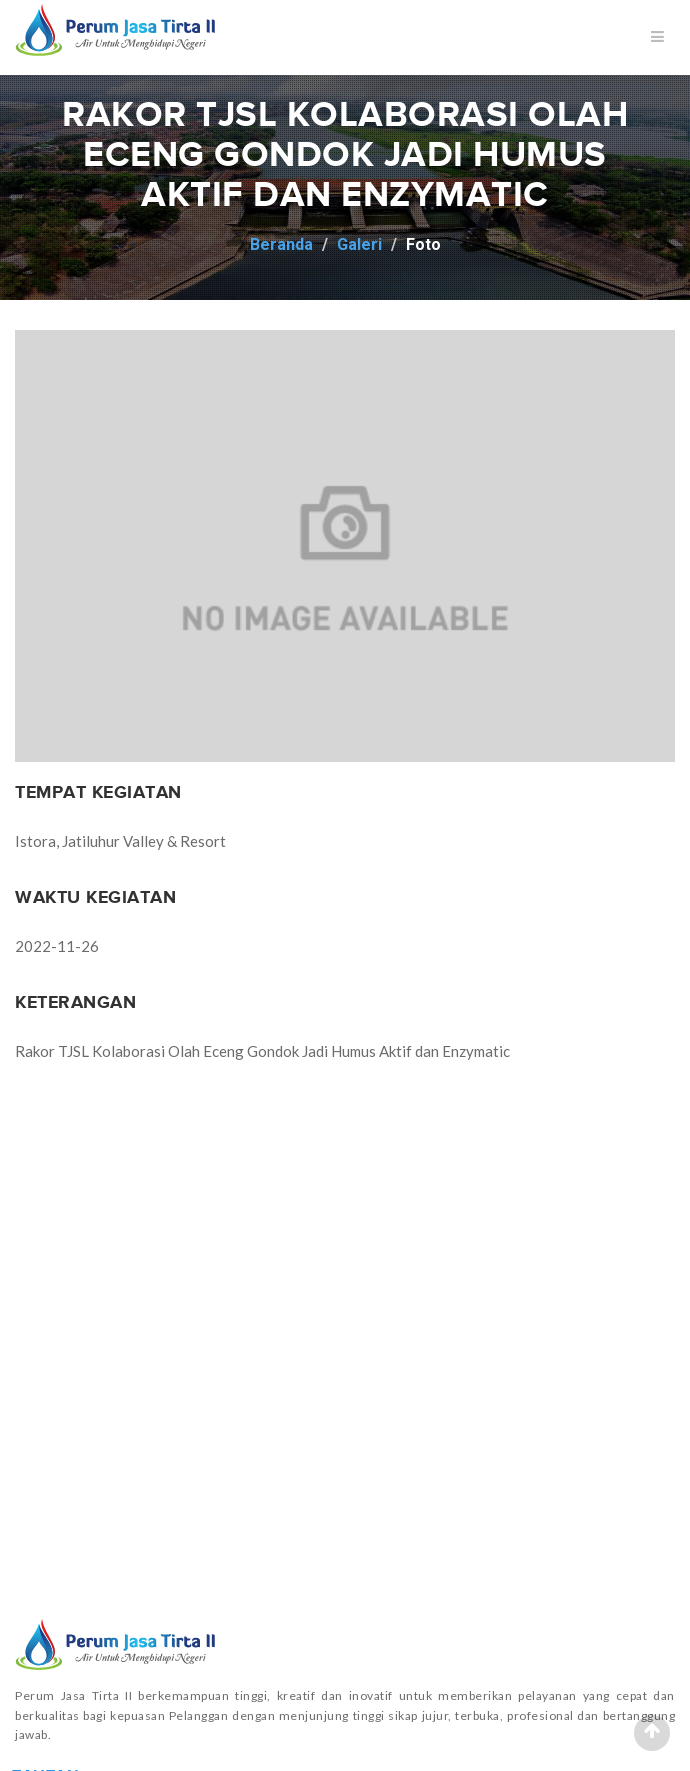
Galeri (359, 244)
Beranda (281, 244)
